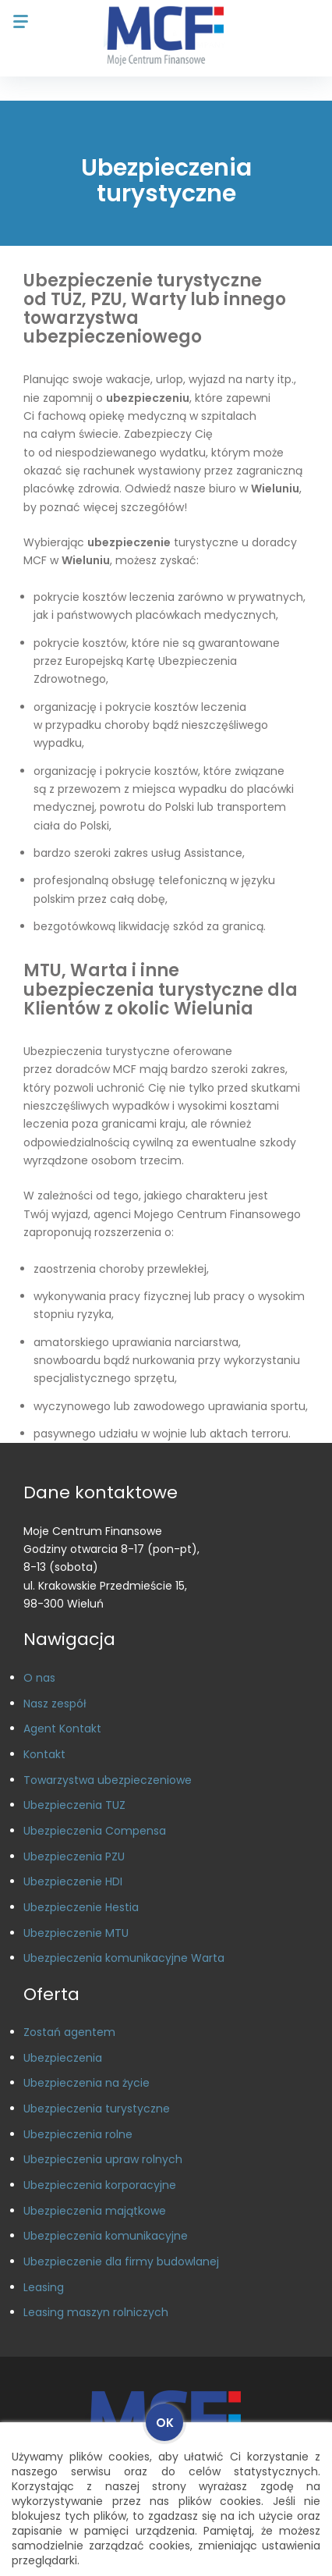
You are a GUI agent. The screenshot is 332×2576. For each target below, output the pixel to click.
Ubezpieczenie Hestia (81, 1907)
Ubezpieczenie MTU (76, 1933)
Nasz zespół (55, 1703)
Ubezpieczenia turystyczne (96, 2108)
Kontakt (44, 1754)
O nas (39, 1678)
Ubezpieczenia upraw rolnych (102, 2159)
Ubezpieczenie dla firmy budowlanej (121, 2261)
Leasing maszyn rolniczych (95, 2312)
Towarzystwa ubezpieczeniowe (107, 1780)
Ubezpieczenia (62, 2058)
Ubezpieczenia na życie (86, 2083)
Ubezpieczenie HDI (72, 1881)
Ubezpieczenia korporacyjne (99, 2185)
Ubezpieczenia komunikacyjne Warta (123, 1958)
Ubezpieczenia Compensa (94, 1831)
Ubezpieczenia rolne (77, 2134)
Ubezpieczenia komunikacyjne (105, 2236)
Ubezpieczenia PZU (74, 1856)
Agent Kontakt (62, 1728)
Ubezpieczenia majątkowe (94, 2211)
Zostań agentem (69, 2032)
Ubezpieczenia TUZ (74, 1805)
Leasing (43, 2287)
